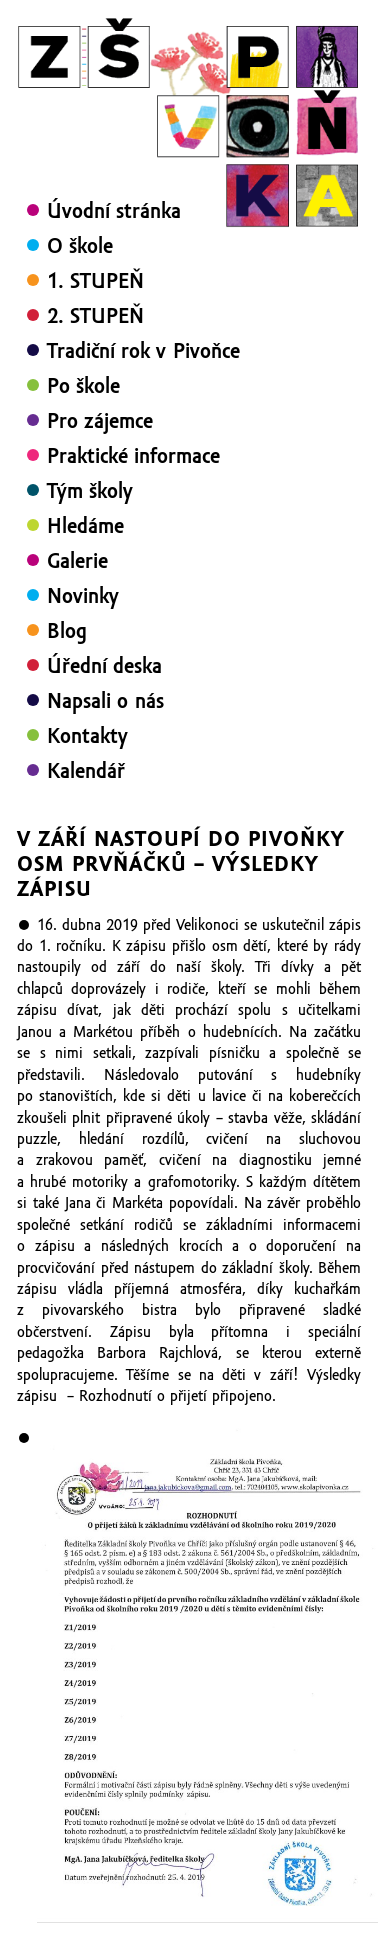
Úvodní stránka (114, 211)
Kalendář (86, 771)
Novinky (83, 596)
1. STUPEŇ (95, 281)
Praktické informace (133, 456)
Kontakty (87, 736)
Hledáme (85, 526)
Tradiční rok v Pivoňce (143, 351)
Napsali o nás (105, 701)
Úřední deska (104, 666)
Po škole (83, 386)
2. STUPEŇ (95, 316)
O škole (80, 246)
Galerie (77, 561)
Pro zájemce (100, 421)
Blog (67, 631)
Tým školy (90, 491)
